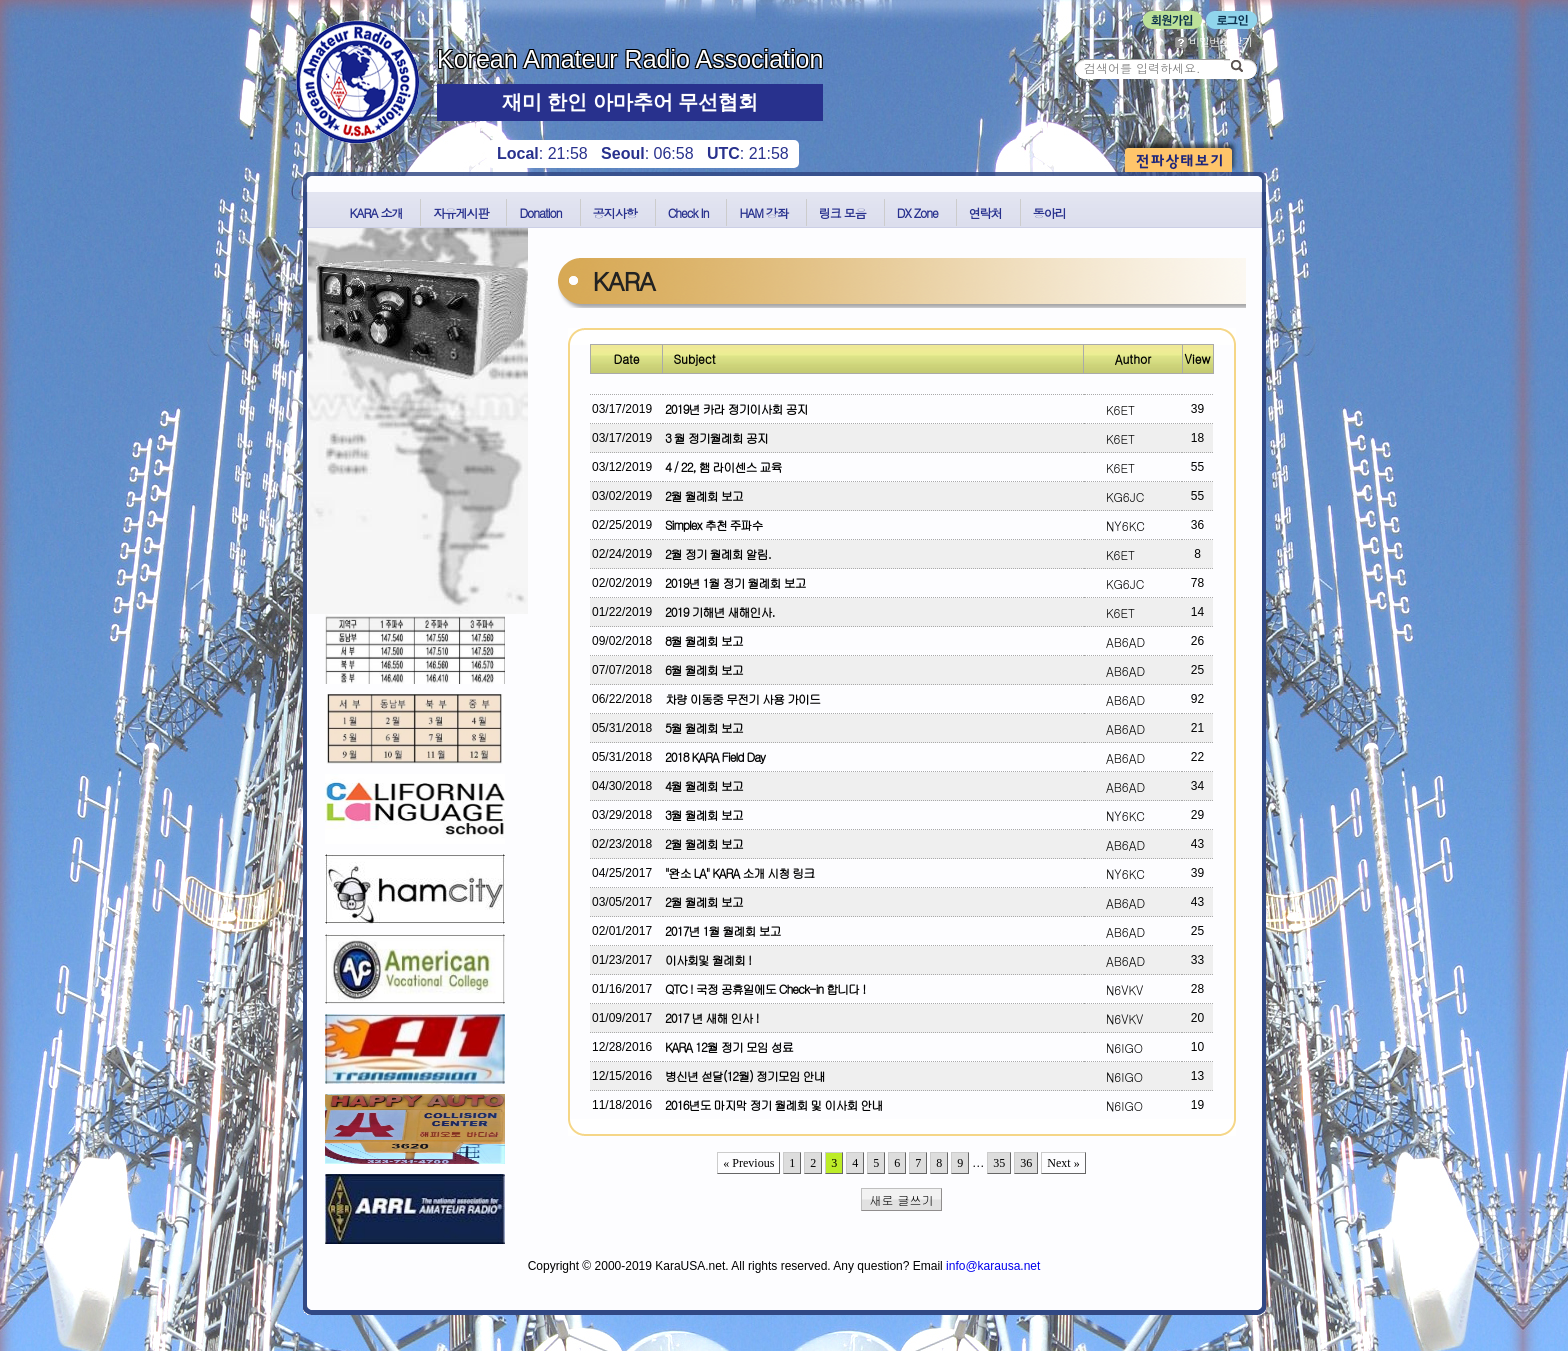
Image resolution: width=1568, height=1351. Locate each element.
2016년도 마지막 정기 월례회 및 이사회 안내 (774, 1104)
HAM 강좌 (763, 212)
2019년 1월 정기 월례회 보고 (735, 582)
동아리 (1049, 212)
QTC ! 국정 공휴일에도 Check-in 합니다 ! (765, 988)
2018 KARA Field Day (715, 756)
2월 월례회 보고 (704, 495)
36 (1026, 1163)
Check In (688, 212)
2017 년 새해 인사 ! (712, 1017)
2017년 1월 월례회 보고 (722, 930)
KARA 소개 (376, 212)
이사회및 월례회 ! (708, 959)
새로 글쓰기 (902, 1199)
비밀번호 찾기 (1213, 41)
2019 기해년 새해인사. (720, 611)
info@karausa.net (993, 1266)
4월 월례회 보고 (704, 785)
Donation (540, 212)
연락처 (985, 212)
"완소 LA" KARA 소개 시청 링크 (739, 872)
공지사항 (615, 212)
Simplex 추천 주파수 (714, 524)
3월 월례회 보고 (704, 814)
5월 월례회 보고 (704, 727)
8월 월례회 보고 (704, 640)
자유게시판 (460, 212)
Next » (1063, 1163)
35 (999, 1163)
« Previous (748, 1163)
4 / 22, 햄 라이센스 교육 (723, 466)
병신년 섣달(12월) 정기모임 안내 (745, 1075)
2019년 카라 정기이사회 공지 (736, 408)
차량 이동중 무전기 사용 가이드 (742, 698)
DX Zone (917, 212)
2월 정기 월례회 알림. (718, 553)
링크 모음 (842, 212)
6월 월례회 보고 (704, 669)
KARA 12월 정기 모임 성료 (729, 1046)
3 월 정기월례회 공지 (716, 437)
